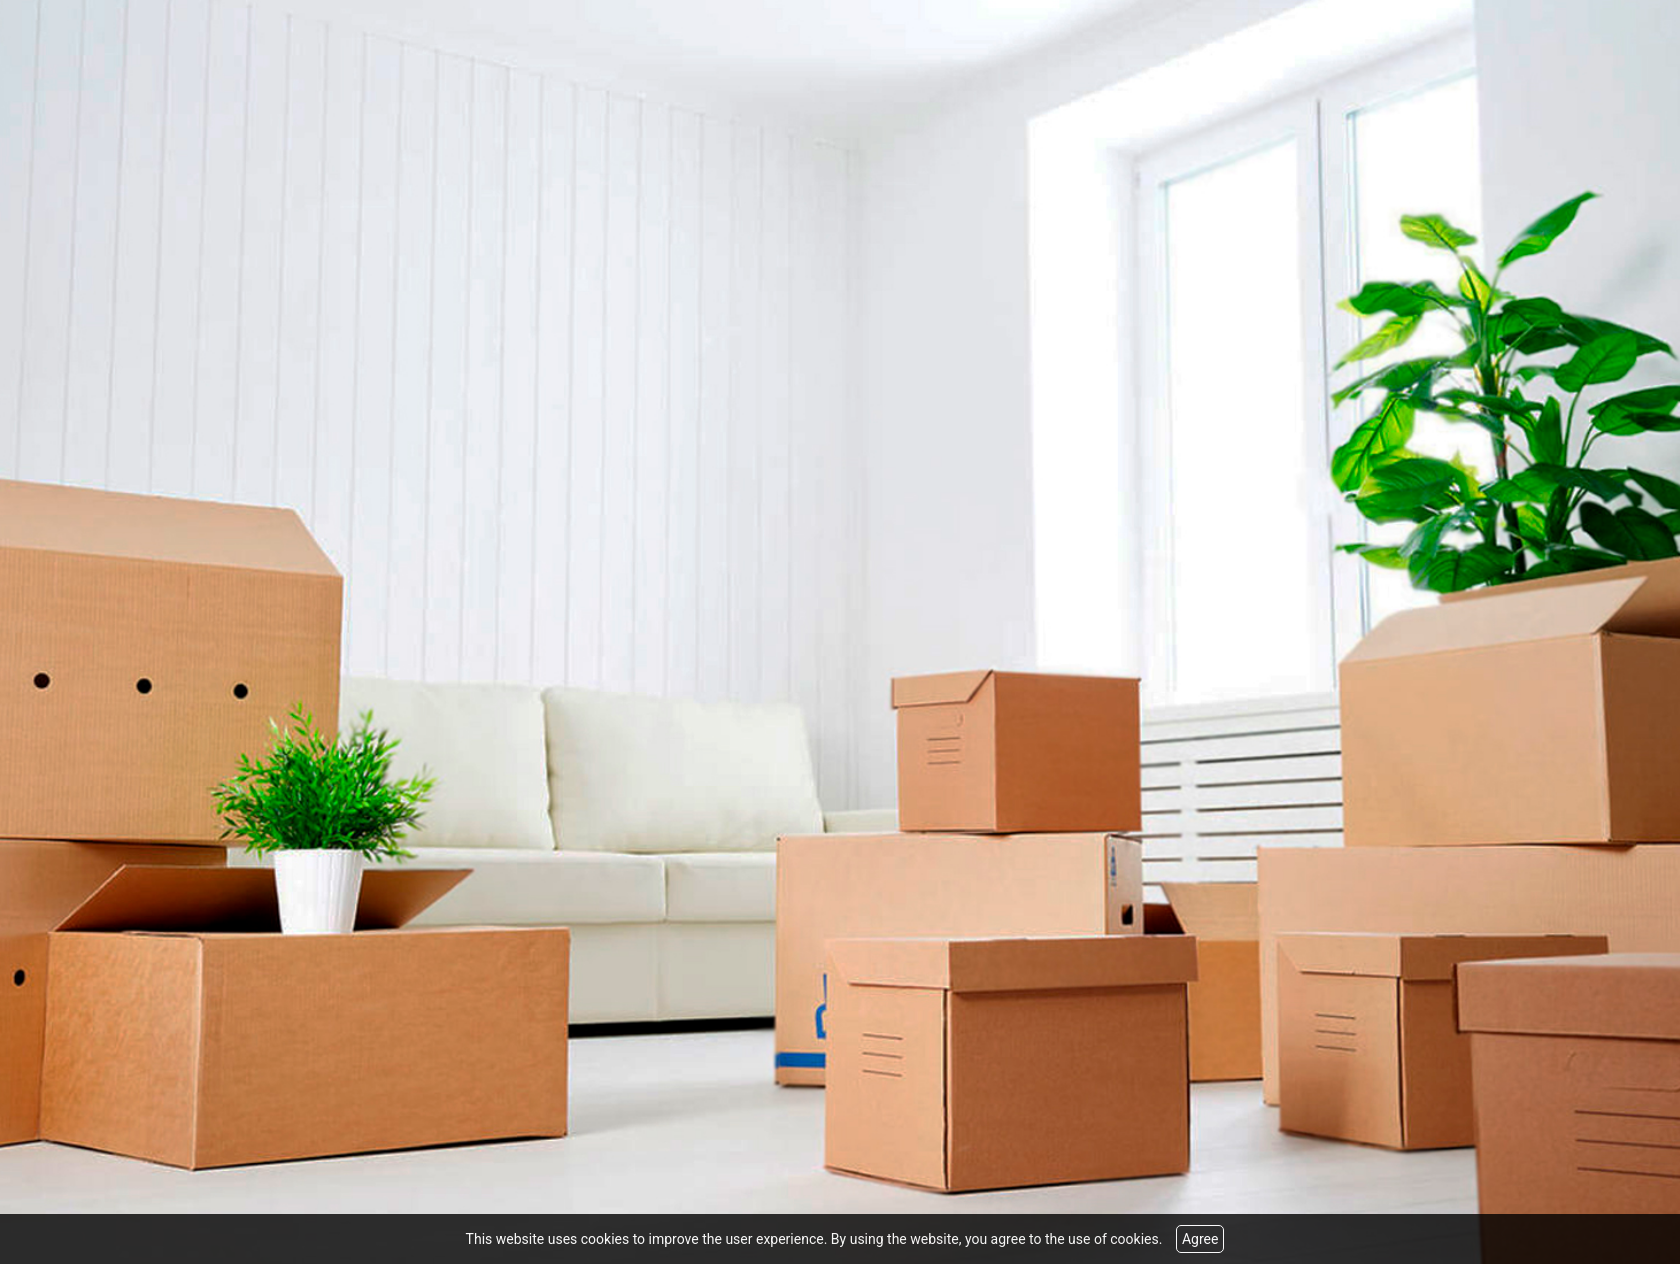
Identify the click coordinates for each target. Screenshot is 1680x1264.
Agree (1200, 1239)
